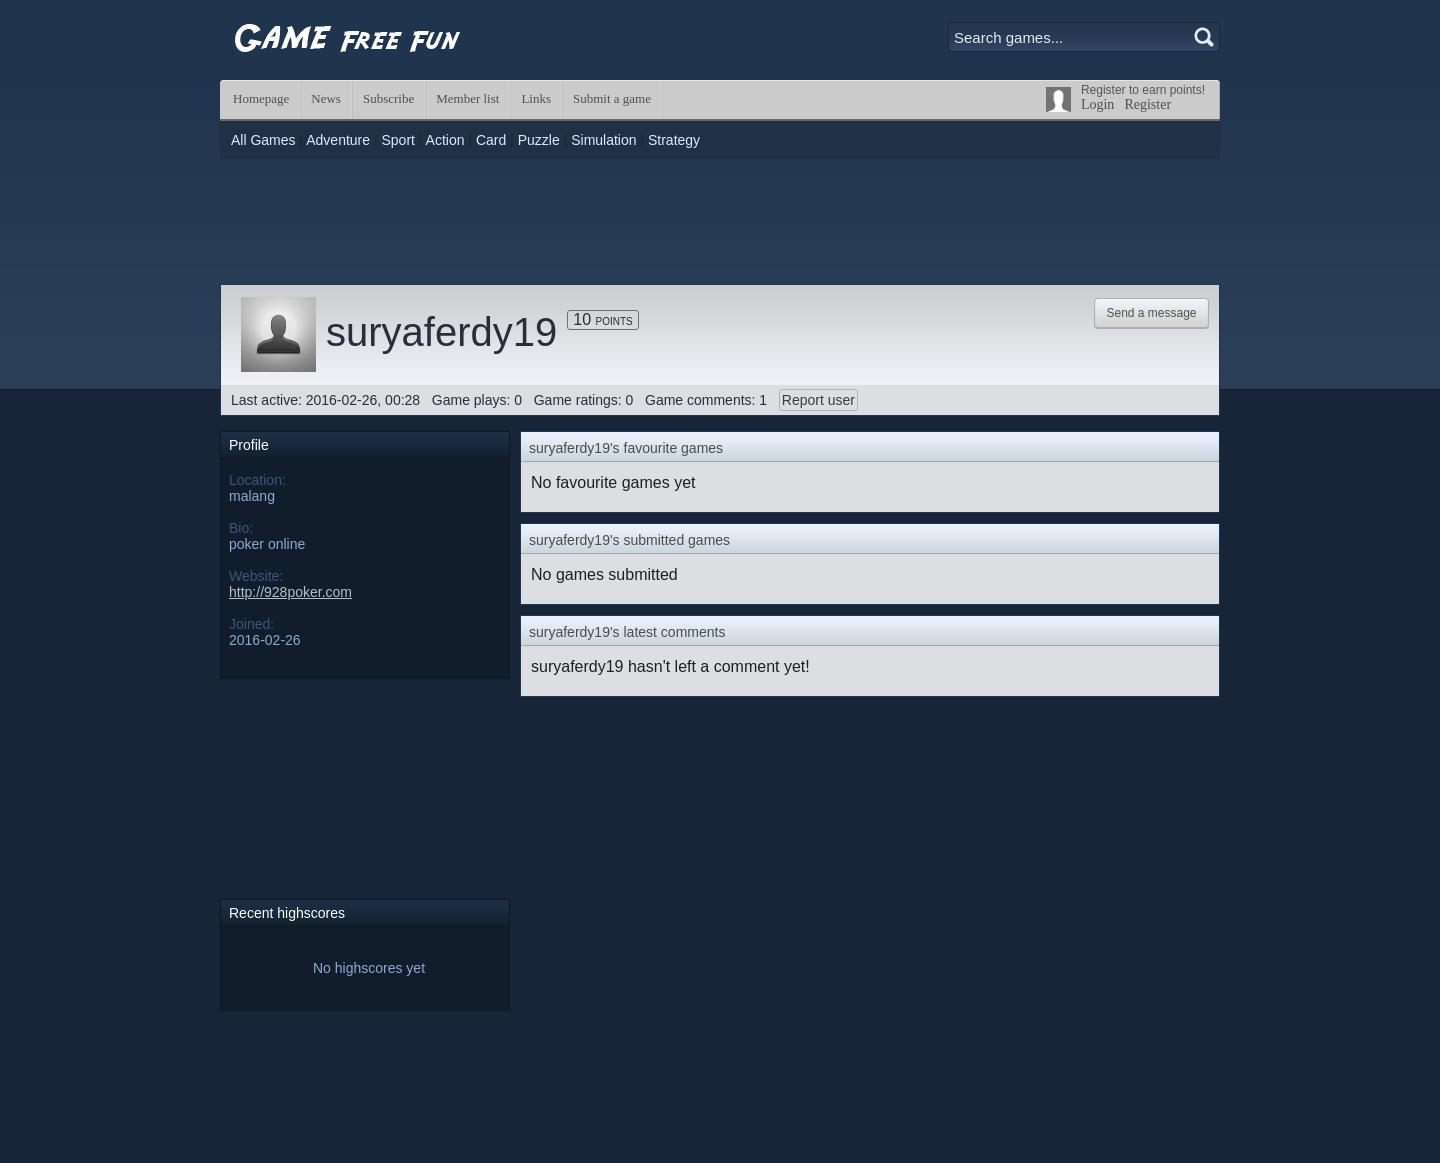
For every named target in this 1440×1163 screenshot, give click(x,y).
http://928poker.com (290, 592)
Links (536, 98)
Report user (818, 400)
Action (445, 140)
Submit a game (612, 98)
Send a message (1151, 313)
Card (491, 140)
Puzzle (539, 140)
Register (1147, 104)
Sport (397, 140)
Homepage (261, 98)
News (326, 98)
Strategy (674, 140)
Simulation (603, 140)
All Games (263, 140)
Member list (467, 98)
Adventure (338, 140)
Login (1097, 104)
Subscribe (388, 98)
